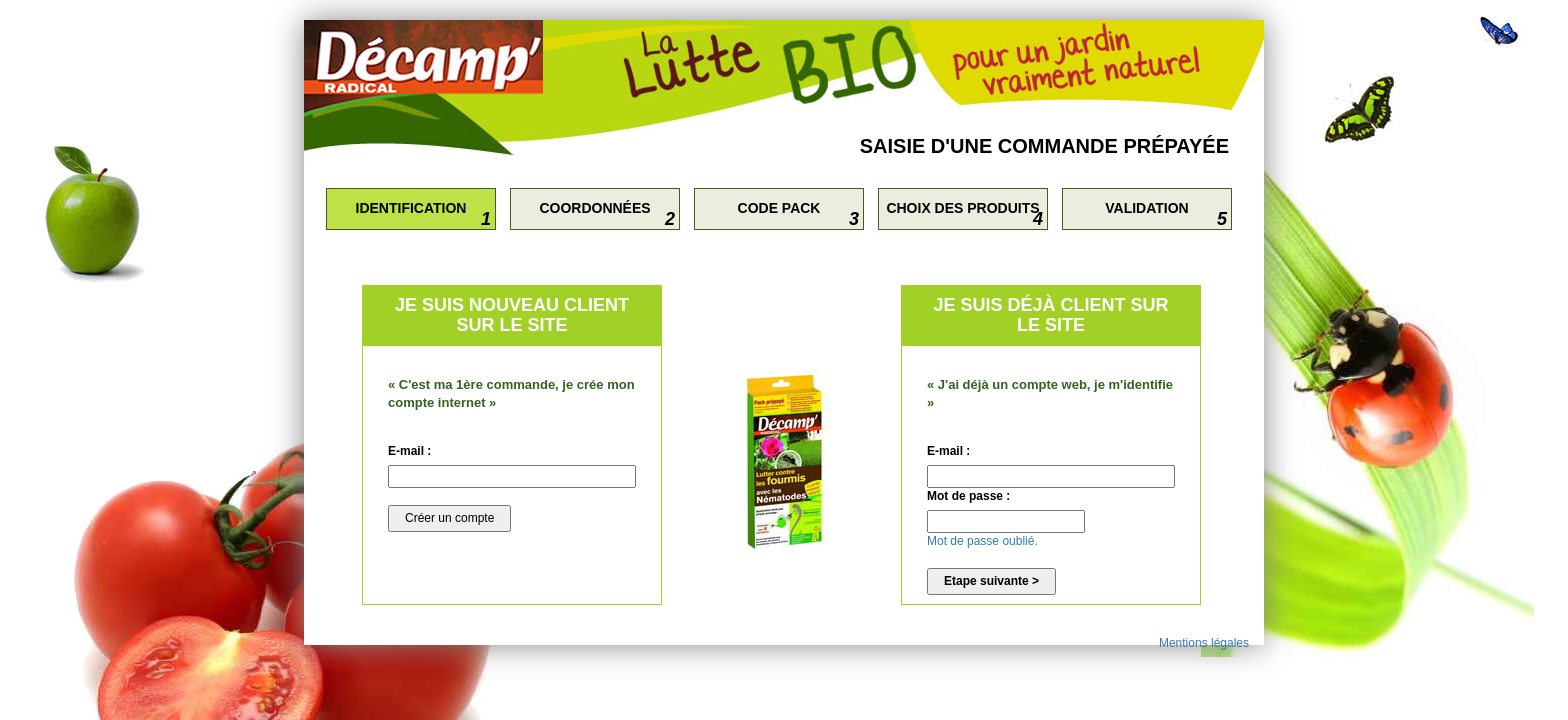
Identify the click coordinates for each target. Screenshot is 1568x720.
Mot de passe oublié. (982, 541)
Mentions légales (1204, 643)
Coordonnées (594, 208)
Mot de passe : (968, 496)
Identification (411, 208)
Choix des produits (962, 208)
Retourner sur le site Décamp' (439, 57)
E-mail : (409, 451)
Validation (1146, 208)
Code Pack (779, 208)
